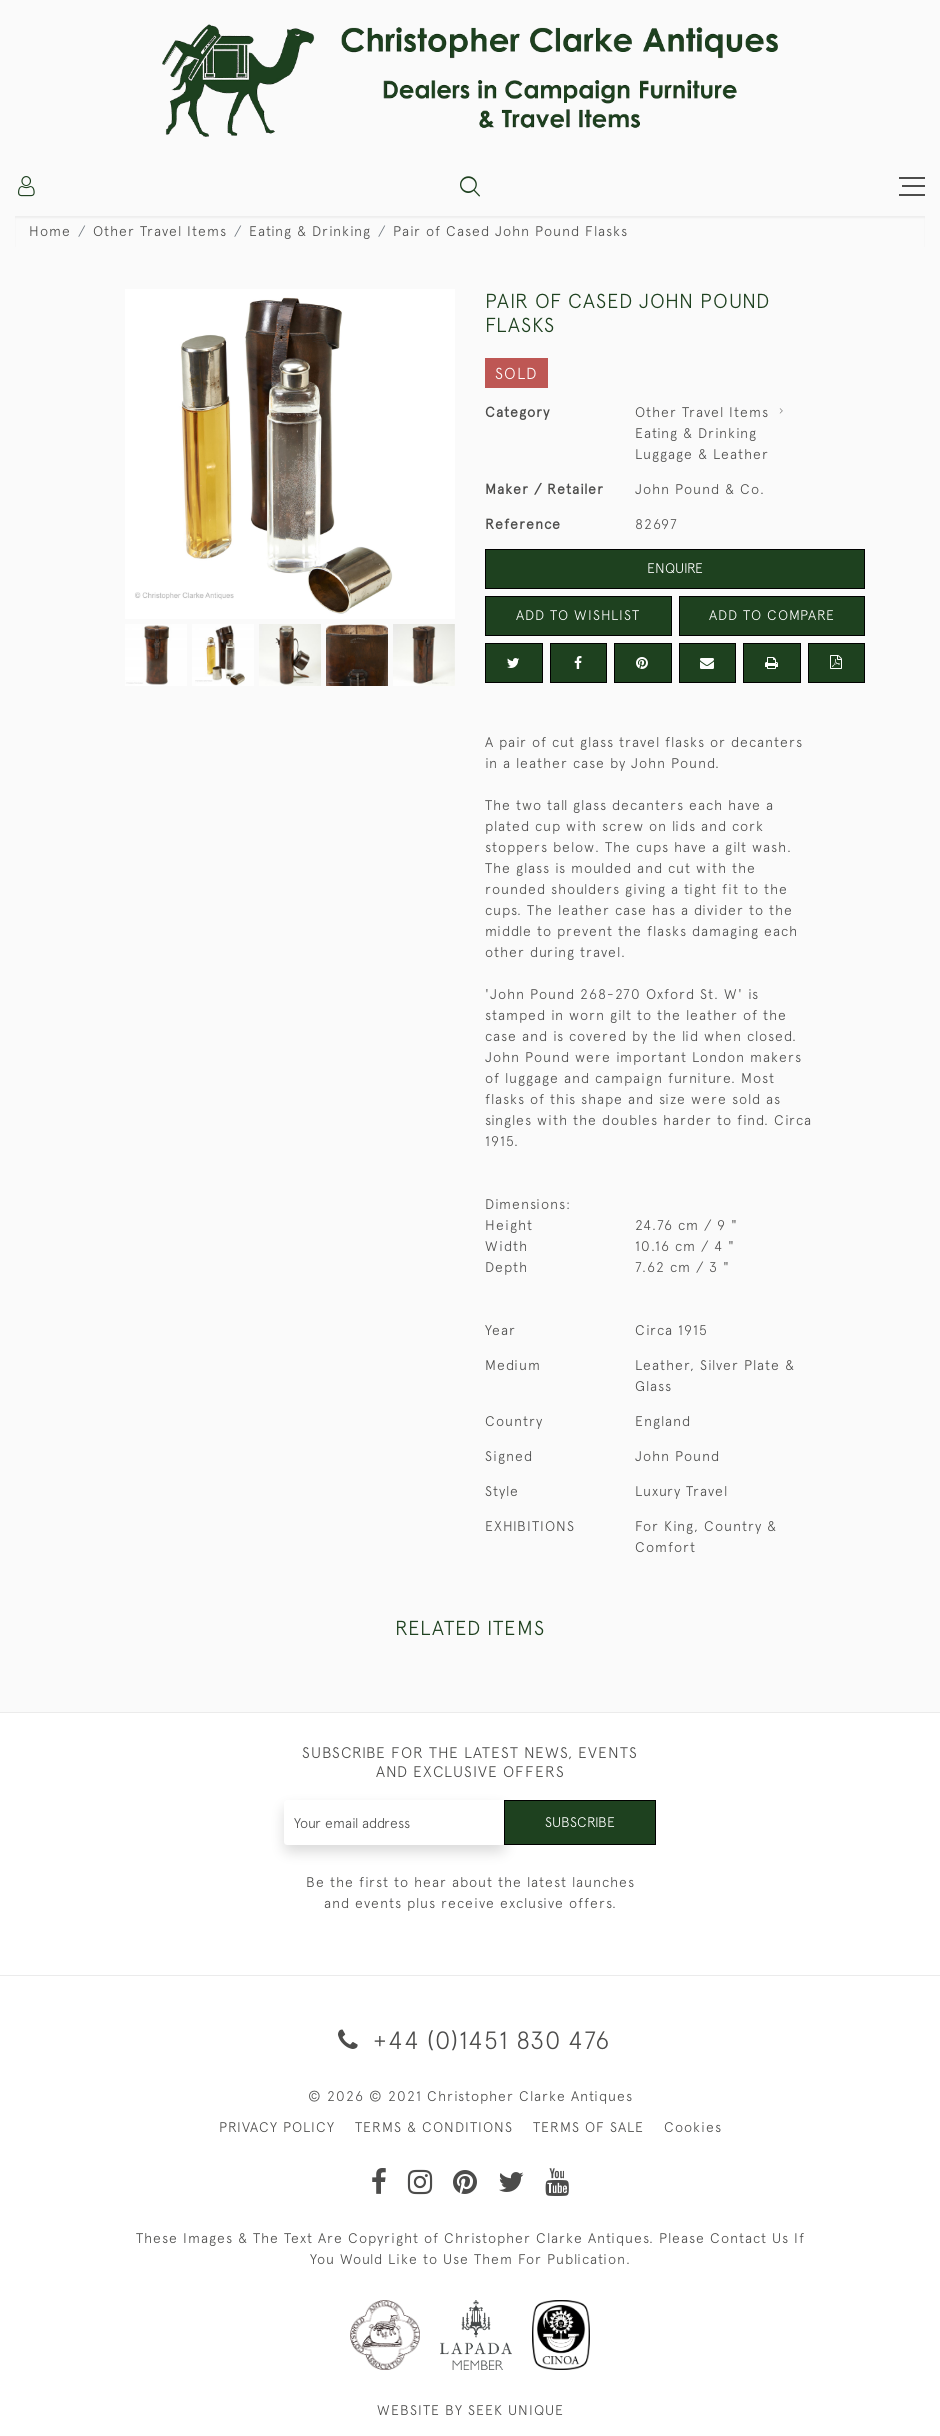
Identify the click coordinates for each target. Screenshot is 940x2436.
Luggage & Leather (702, 454)
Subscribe (580, 1822)
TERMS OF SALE (588, 2127)
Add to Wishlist (578, 615)
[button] (470, 186)
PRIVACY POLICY (277, 2127)
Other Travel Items (160, 231)
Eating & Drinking (310, 231)
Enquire (675, 568)
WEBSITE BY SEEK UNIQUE (470, 2410)
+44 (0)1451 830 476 (470, 2039)
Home (50, 231)
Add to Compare (772, 615)
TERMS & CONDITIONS (434, 2127)
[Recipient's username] (395, 1822)
